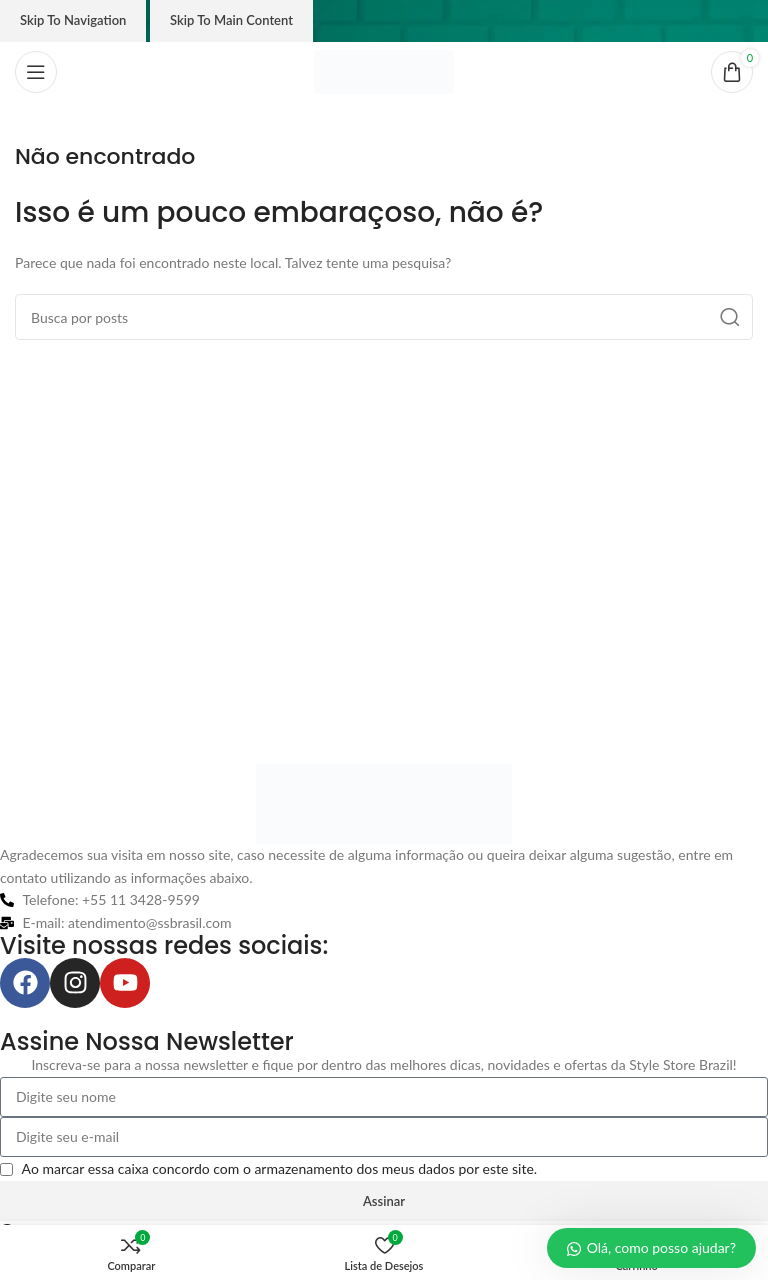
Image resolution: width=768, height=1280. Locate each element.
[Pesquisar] (384, 317)
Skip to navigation (73, 20)
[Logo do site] (384, 70)
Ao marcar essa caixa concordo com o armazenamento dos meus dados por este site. (280, 1168)
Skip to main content (231, 20)
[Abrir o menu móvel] (36, 72)
